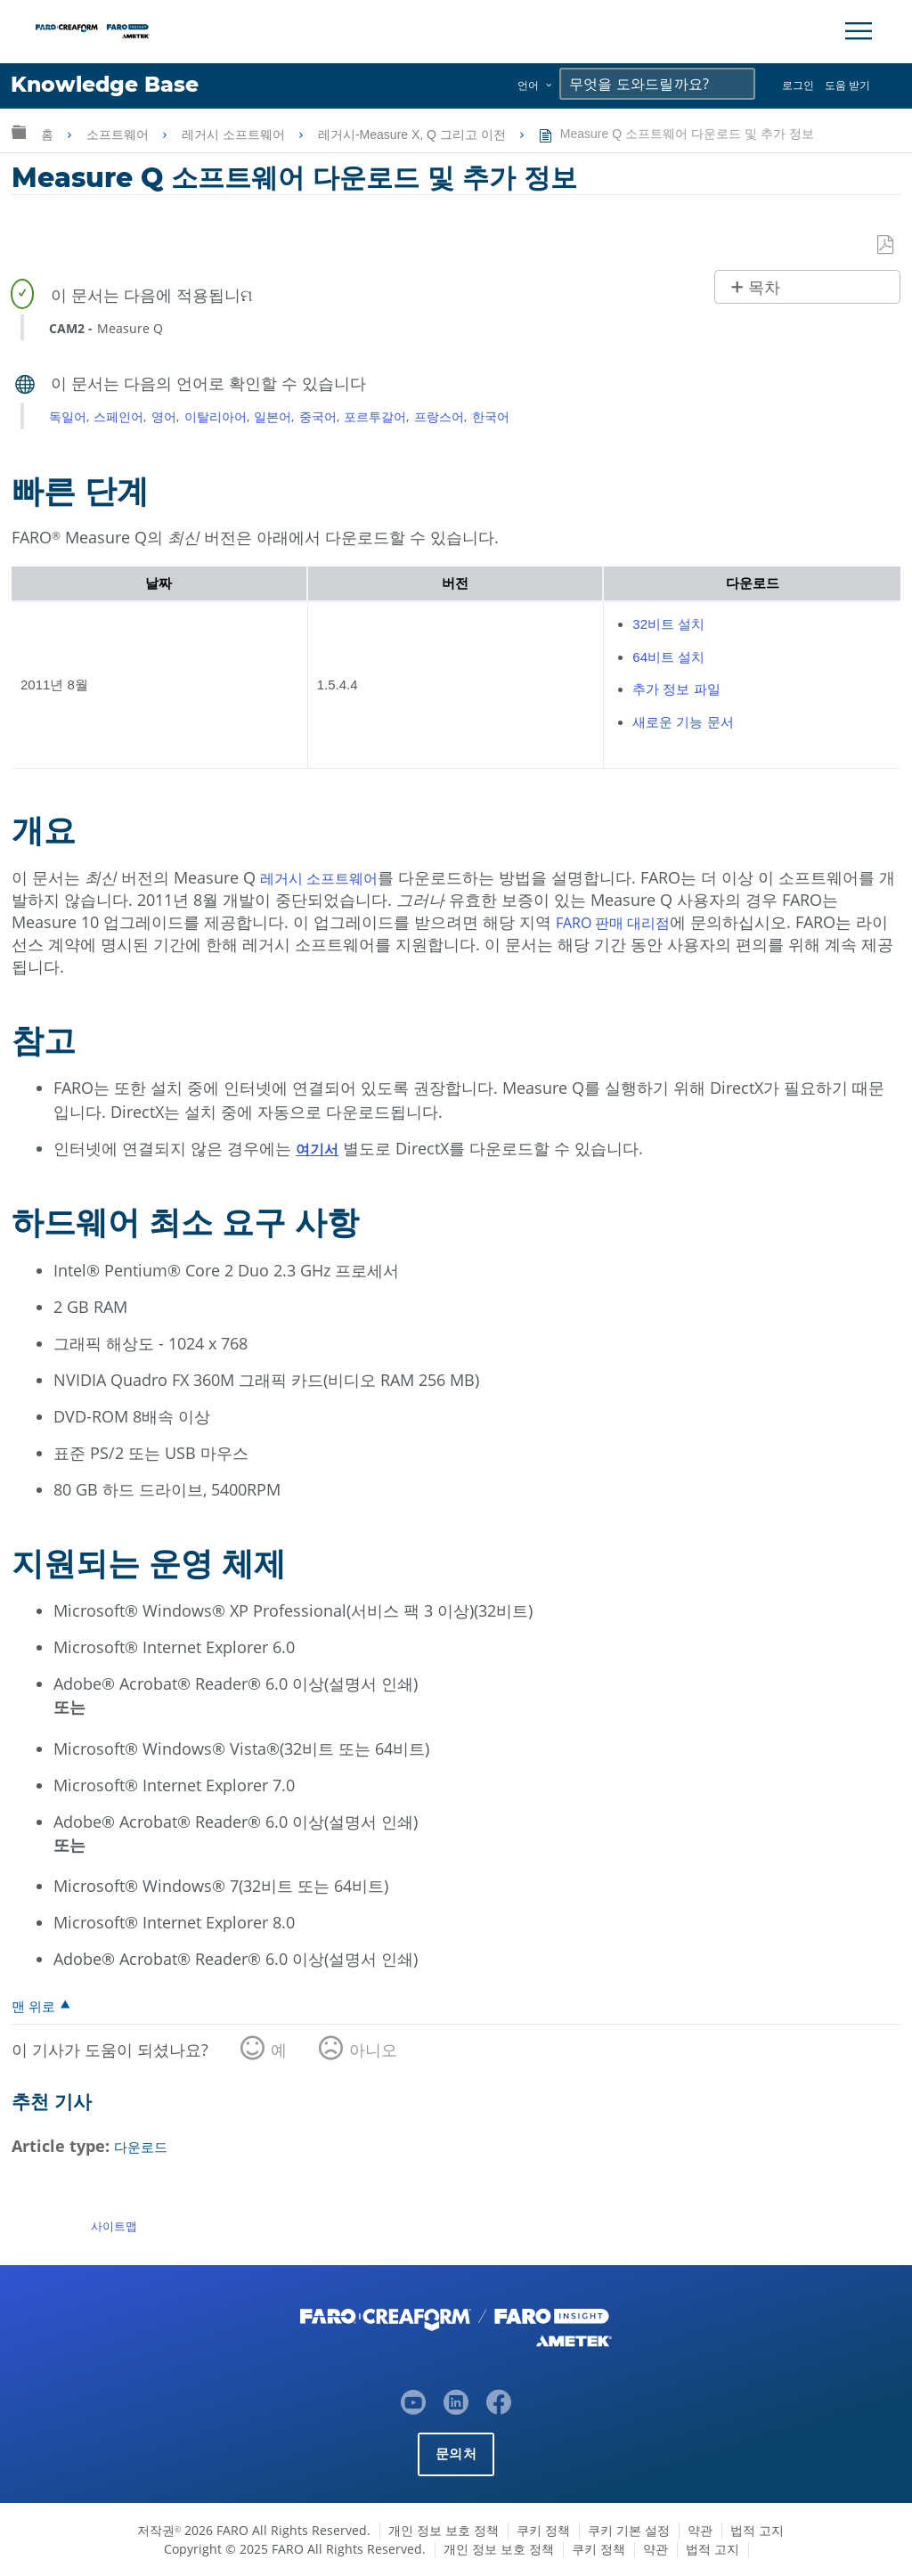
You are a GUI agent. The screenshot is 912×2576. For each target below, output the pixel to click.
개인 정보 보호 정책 (443, 2530)
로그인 (798, 85)
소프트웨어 (119, 134)
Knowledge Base (119, 86)
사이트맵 (114, 2226)
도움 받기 (847, 85)
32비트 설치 (668, 624)
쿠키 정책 (543, 2530)
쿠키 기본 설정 (629, 2530)
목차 (764, 289)
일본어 (272, 417)
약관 (700, 2530)
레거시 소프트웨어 (235, 134)
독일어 (67, 417)
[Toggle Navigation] (858, 31)
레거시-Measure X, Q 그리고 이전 (413, 134)
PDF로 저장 (886, 246)
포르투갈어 (375, 417)
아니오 (373, 2051)
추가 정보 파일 (676, 689)
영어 (163, 417)
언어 (528, 85)
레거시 (286, 877)
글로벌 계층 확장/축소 (19, 131)
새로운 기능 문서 (682, 722)
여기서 (320, 1149)
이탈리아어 (215, 417)
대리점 (661, 922)
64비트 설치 (668, 656)
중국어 (318, 417)
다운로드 (146, 2147)
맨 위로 (36, 2007)
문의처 (456, 2453)
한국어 (490, 417)
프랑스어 (439, 417)
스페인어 (118, 417)
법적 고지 (757, 2530)
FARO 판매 (596, 922)
